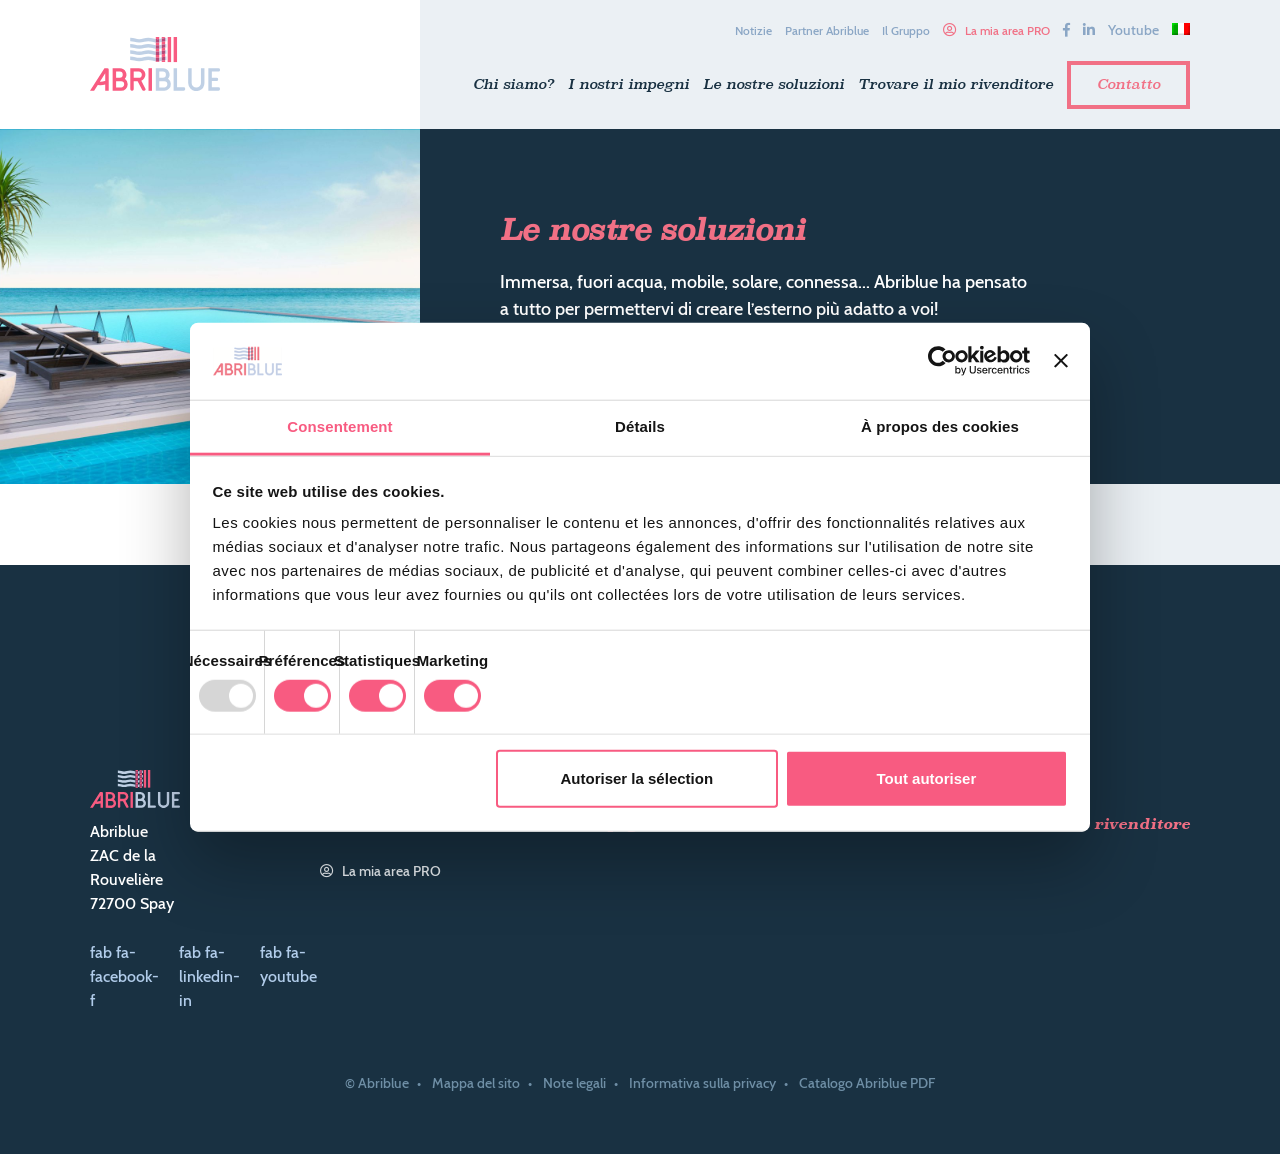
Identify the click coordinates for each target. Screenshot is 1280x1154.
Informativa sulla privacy (702, 1083)
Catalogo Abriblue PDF (867, 1083)
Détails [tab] (640, 426)
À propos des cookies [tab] (940, 426)
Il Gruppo (906, 30)
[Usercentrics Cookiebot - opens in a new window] (942, 361)
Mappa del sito (476, 1083)
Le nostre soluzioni (773, 84)
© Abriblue (377, 1083)
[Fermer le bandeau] (1061, 361)
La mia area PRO (1007, 30)
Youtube (1133, 30)
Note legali (574, 1083)
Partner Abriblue (827, 30)
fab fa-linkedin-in (209, 976)
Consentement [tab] (339, 426)
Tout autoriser (927, 778)
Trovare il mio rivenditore (955, 84)
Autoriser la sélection (637, 778)
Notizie (753, 30)
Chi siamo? (513, 84)
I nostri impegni (628, 84)
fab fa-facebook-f (124, 976)
